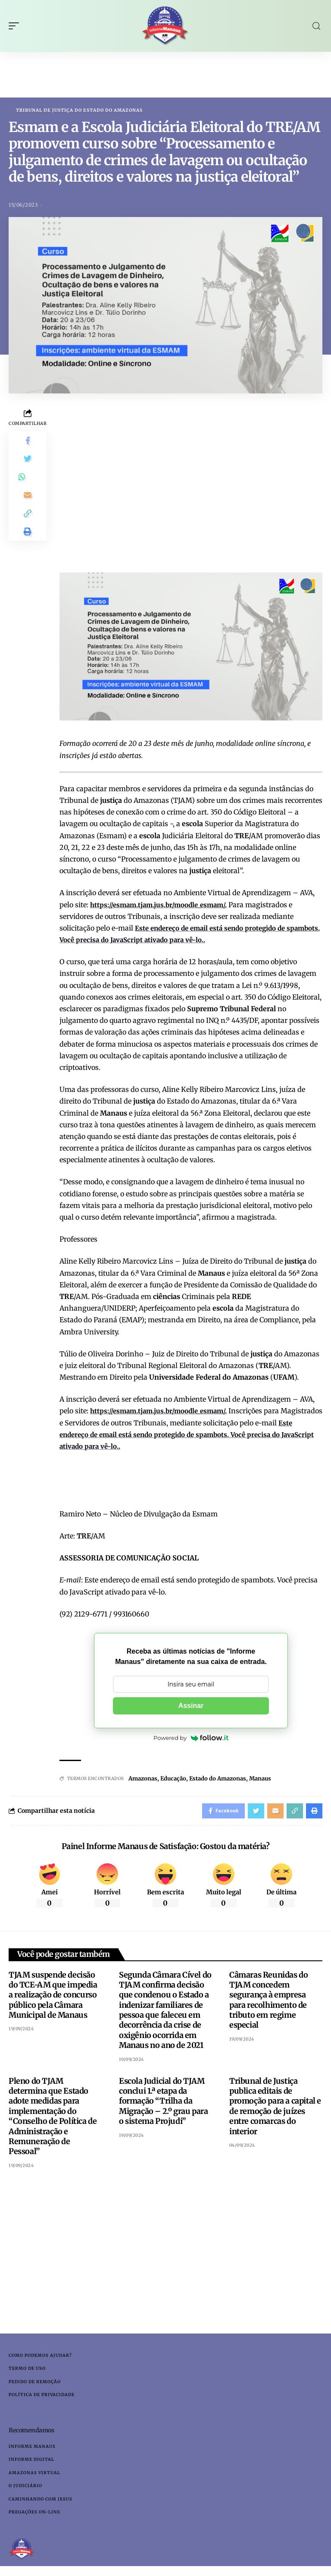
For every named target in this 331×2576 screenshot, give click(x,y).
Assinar (191, 1706)
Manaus (260, 1779)
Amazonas (142, 1779)
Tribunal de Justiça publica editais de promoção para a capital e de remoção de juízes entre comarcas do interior (275, 2109)
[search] (316, 26)
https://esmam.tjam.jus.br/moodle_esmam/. (163, 905)
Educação (173, 1779)
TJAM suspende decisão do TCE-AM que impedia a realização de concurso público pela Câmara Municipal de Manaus (53, 1998)
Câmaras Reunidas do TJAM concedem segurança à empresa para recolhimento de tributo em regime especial (268, 2003)
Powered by (190, 1738)
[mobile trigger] (16, 25)
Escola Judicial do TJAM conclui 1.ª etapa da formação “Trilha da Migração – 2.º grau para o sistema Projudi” (163, 2104)
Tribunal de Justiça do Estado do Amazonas (79, 110)
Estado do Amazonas (217, 1779)
